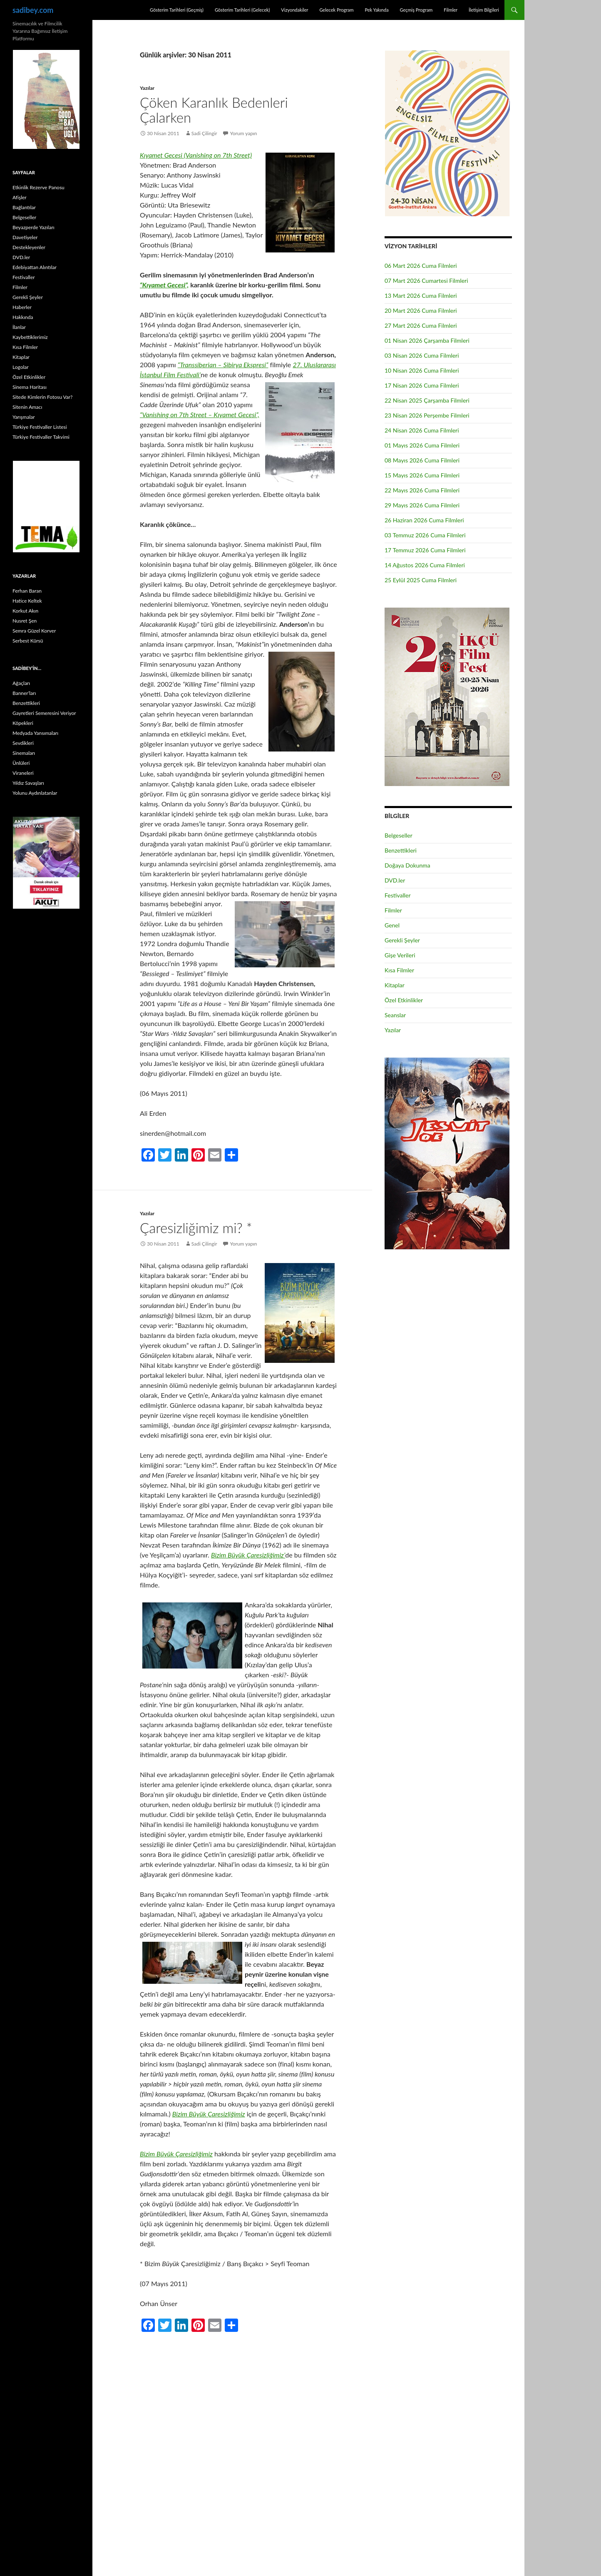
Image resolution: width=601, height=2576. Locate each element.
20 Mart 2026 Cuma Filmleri (421, 310)
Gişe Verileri (400, 955)
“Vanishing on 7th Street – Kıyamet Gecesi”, (199, 414)
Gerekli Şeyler (402, 940)
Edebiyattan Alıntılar (34, 267)
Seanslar (395, 1015)
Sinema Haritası (29, 387)
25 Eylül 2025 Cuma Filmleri (421, 579)
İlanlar (19, 327)
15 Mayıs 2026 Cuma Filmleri (422, 475)
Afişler (19, 197)
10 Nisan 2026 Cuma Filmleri (422, 370)
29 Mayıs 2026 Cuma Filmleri (422, 505)
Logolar (20, 367)
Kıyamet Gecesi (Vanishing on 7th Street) (196, 155)
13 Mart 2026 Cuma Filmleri (421, 295)
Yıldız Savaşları (28, 783)
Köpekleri (22, 723)
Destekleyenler (28, 247)
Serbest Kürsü (27, 641)
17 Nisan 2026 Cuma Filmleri (422, 385)
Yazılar (147, 88)
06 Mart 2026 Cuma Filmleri (421, 265)
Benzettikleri (401, 850)
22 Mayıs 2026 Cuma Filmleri (422, 490)
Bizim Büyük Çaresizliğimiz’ (248, 1555)
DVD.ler (395, 880)
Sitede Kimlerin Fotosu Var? (42, 397)
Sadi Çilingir (204, 133)
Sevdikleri (23, 743)
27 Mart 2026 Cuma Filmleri (421, 325)
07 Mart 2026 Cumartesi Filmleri (426, 280)
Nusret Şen (24, 621)
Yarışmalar (23, 417)
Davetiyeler (24, 237)
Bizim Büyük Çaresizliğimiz (208, 2114)
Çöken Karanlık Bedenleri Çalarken (214, 110)
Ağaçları (21, 683)
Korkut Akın (25, 611)
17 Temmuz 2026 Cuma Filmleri (425, 550)
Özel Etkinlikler (404, 1000)
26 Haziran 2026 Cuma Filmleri (424, 520)
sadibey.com (32, 10)
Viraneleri (23, 773)
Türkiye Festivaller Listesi (39, 427)
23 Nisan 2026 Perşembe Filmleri (427, 415)
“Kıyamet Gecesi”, (164, 285)
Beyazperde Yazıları (33, 227)
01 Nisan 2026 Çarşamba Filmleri (427, 340)
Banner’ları (24, 693)
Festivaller (398, 895)
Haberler (22, 307)
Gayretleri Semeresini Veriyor (44, 713)
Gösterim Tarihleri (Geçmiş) (177, 9)
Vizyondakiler (294, 9)
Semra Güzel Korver (34, 631)
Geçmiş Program (416, 9)
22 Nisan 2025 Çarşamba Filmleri (427, 400)
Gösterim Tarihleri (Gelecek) (242, 9)
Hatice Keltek (27, 601)
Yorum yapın (243, 133)
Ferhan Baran (27, 591)
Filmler (450, 9)
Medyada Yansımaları (35, 733)
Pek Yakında (376, 9)
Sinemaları (23, 753)
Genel (392, 925)
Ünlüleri (21, 763)
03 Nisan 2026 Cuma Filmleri (422, 355)
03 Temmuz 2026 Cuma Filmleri (425, 535)
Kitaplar (395, 985)
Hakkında (22, 317)
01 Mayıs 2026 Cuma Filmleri (422, 445)
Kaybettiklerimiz (30, 337)
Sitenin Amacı (27, 407)
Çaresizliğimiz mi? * (196, 1227)
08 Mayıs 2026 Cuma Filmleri (422, 460)
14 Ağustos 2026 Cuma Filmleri (425, 565)
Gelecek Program (336, 9)
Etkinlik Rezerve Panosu (38, 187)
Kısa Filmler (399, 970)
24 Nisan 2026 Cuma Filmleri (422, 430)
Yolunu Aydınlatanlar (34, 793)
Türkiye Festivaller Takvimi (41, 437)
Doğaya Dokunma (407, 865)
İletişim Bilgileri (484, 9)
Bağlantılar (24, 207)
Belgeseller (398, 835)
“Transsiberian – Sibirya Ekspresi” (223, 364)
